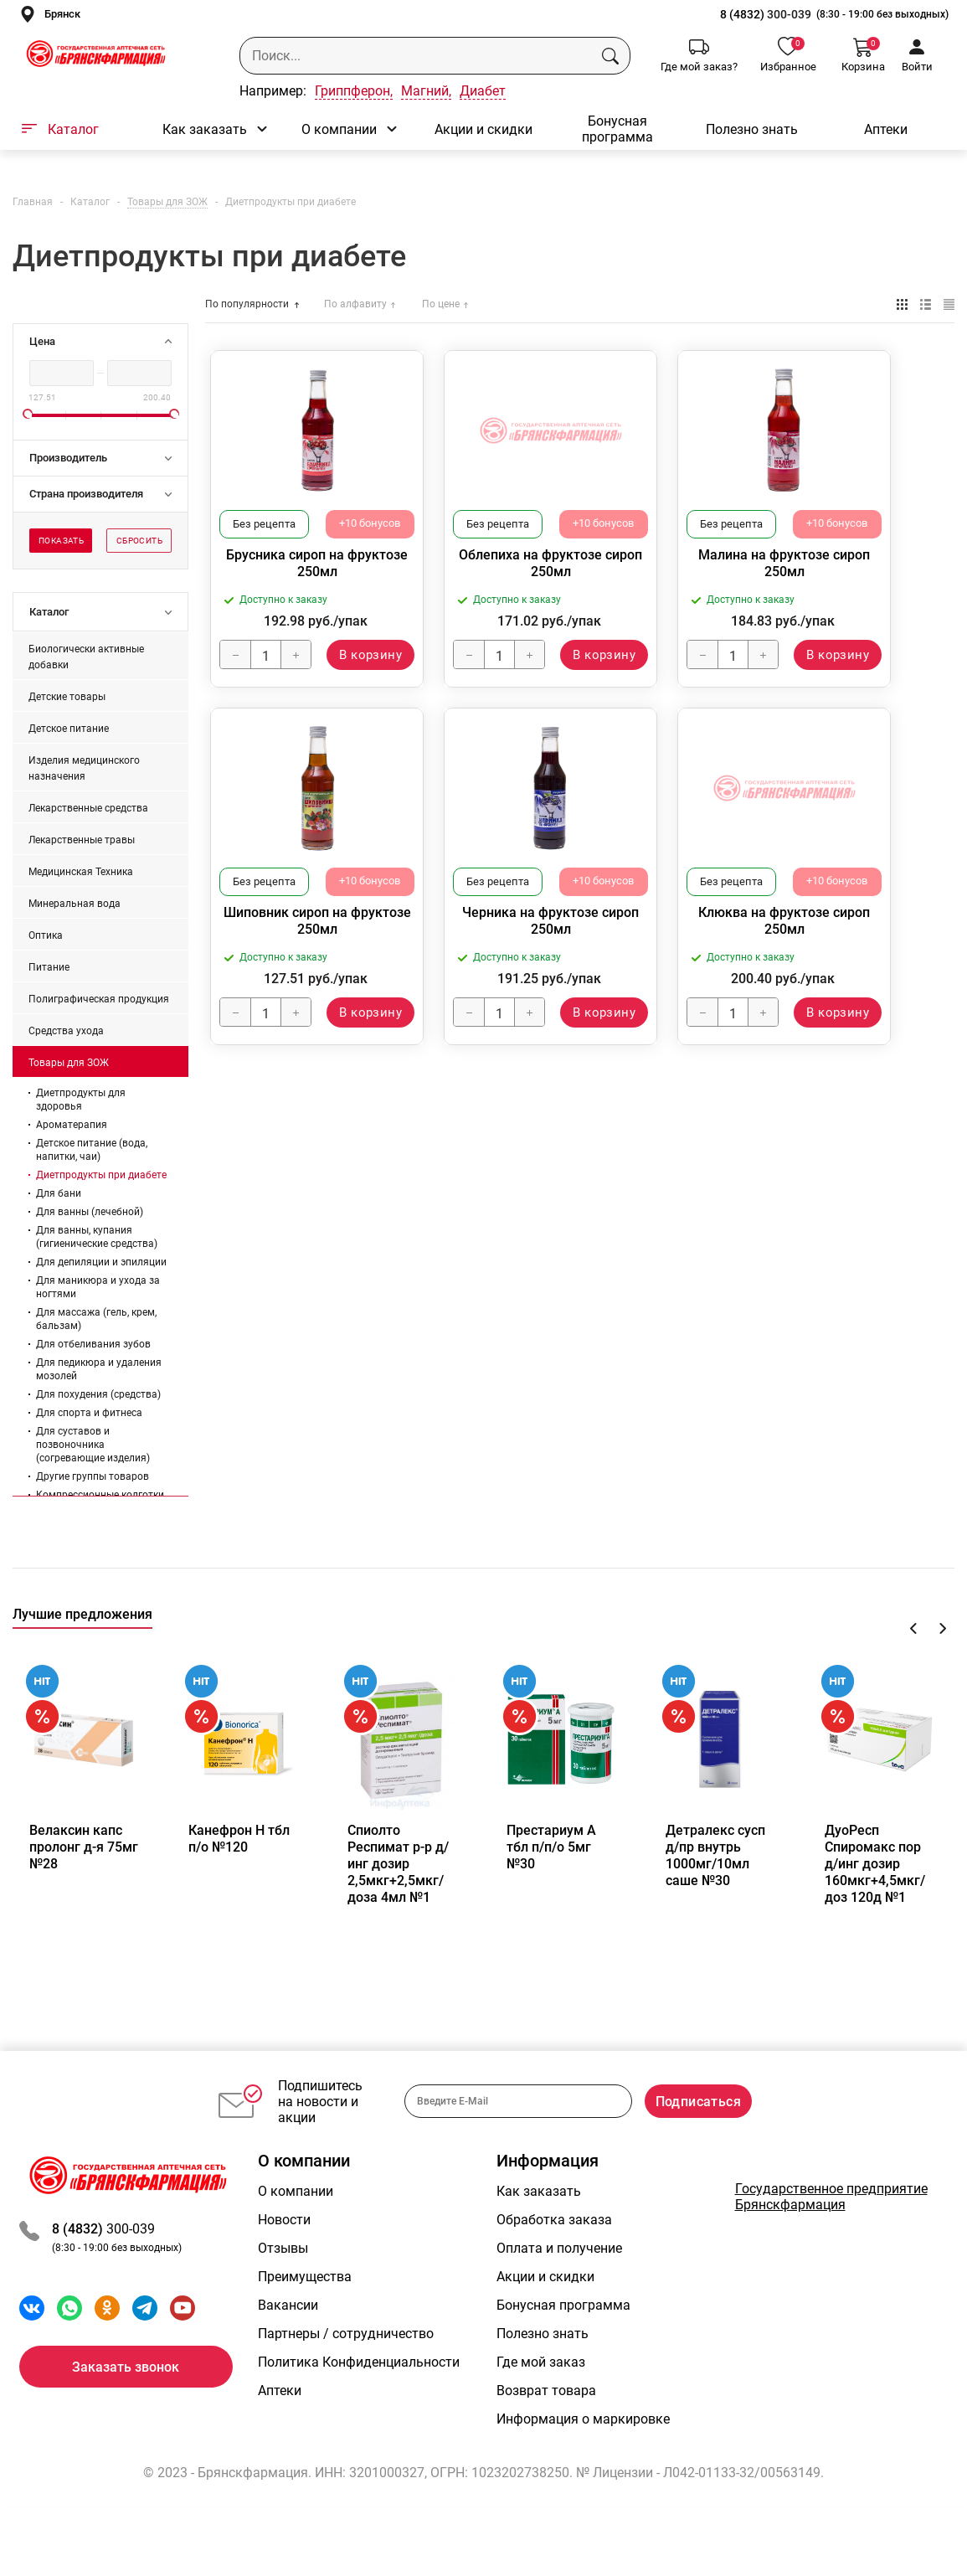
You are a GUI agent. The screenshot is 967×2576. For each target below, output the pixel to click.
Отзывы (283, 2281)
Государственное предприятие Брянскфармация (831, 2229)
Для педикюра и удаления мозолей (99, 1369)
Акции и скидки (483, 129)
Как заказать (204, 129)
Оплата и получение (559, 2281)
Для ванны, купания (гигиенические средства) (96, 1236)
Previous (914, 1628)
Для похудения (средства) (98, 1394)
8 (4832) (743, 14)
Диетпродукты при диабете (101, 1175)
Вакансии (288, 2338)
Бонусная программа (617, 129)
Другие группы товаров (92, 1476)
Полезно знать (752, 129)
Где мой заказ (540, 2395)
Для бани (58, 1193)
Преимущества (305, 2309)
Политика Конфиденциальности (359, 2395)
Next (942, 1628)
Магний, (426, 91)
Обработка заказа (554, 2252)
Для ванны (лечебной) (89, 1212)
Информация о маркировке (583, 2452)
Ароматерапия (71, 1125)
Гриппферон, (354, 91)
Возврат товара (546, 2423)
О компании (339, 129)
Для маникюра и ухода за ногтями (98, 1287)
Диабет (483, 91)
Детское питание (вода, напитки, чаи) (91, 1149)
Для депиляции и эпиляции (101, 1262)
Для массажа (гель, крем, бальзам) (96, 1319)
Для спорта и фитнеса (89, 1413)
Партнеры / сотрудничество (346, 2366)
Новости (284, 2252)
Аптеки (886, 129)
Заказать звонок (125, 2400)
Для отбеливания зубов (93, 1344)
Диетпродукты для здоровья (81, 1099)
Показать (61, 540)
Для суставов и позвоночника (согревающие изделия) (93, 1444)
